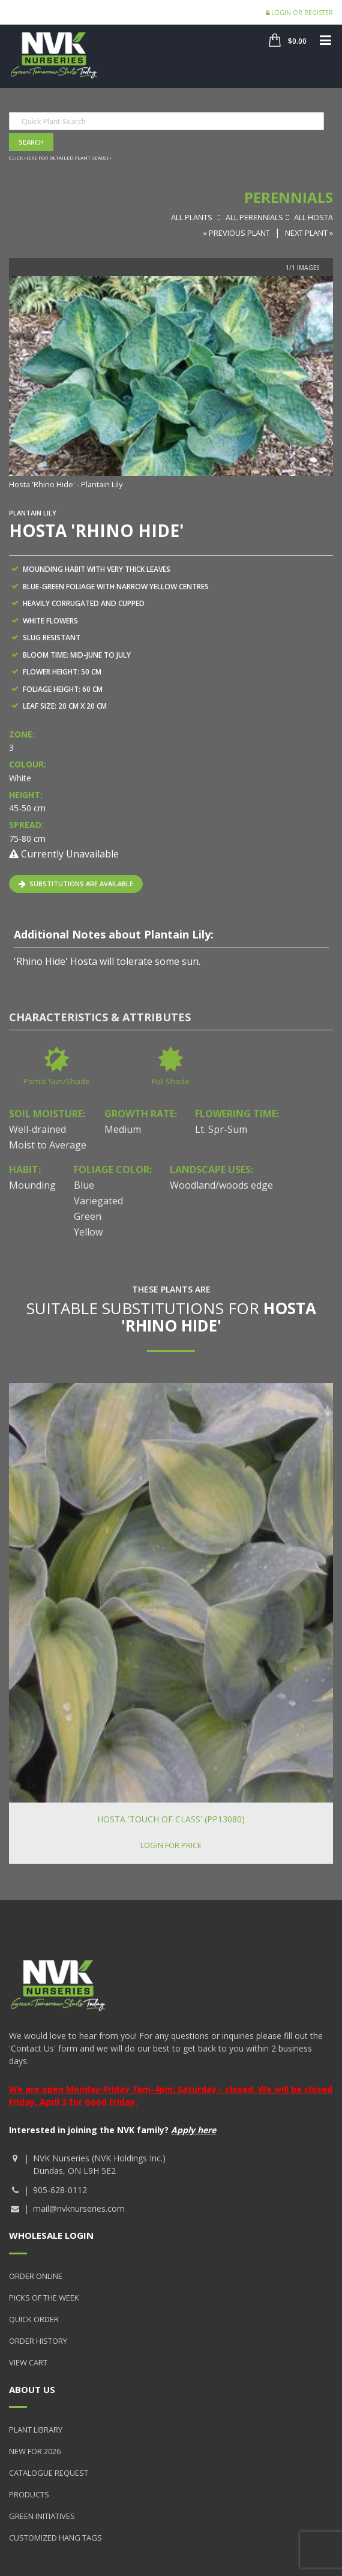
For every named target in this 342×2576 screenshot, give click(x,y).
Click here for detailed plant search (60, 157)
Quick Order (34, 2319)
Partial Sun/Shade (56, 1081)
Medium (122, 1129)
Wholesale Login (51, 2235)
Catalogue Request (48, 2472)
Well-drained (37, 1129)
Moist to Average (47, 1144)
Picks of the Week (44, 2297)
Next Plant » (309, 232)
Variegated (98, 1200)
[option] (171, 383)
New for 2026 (35, 2451)
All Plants (191, 217)
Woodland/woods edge (221, 1185)
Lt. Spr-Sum (221, 1129)
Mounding (32, 1185)
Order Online (35, 2276)
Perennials (288, 197)
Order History (38, 2340)
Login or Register (299, 12)
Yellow (88, 1231)
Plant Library (35, 2429)
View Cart (28, 2362)
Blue (84, 1185)
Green (87, 1216)
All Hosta (313, 217)
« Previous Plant (236, 232)
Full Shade (171, 1081)
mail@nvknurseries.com (79, 2208)
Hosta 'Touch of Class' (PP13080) (171, 1819)
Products (29, 2494)
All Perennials (254, 217)
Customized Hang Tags (55, 2537)
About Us (32, 2389)
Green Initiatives (42, 2516)
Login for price (171, 1845)
